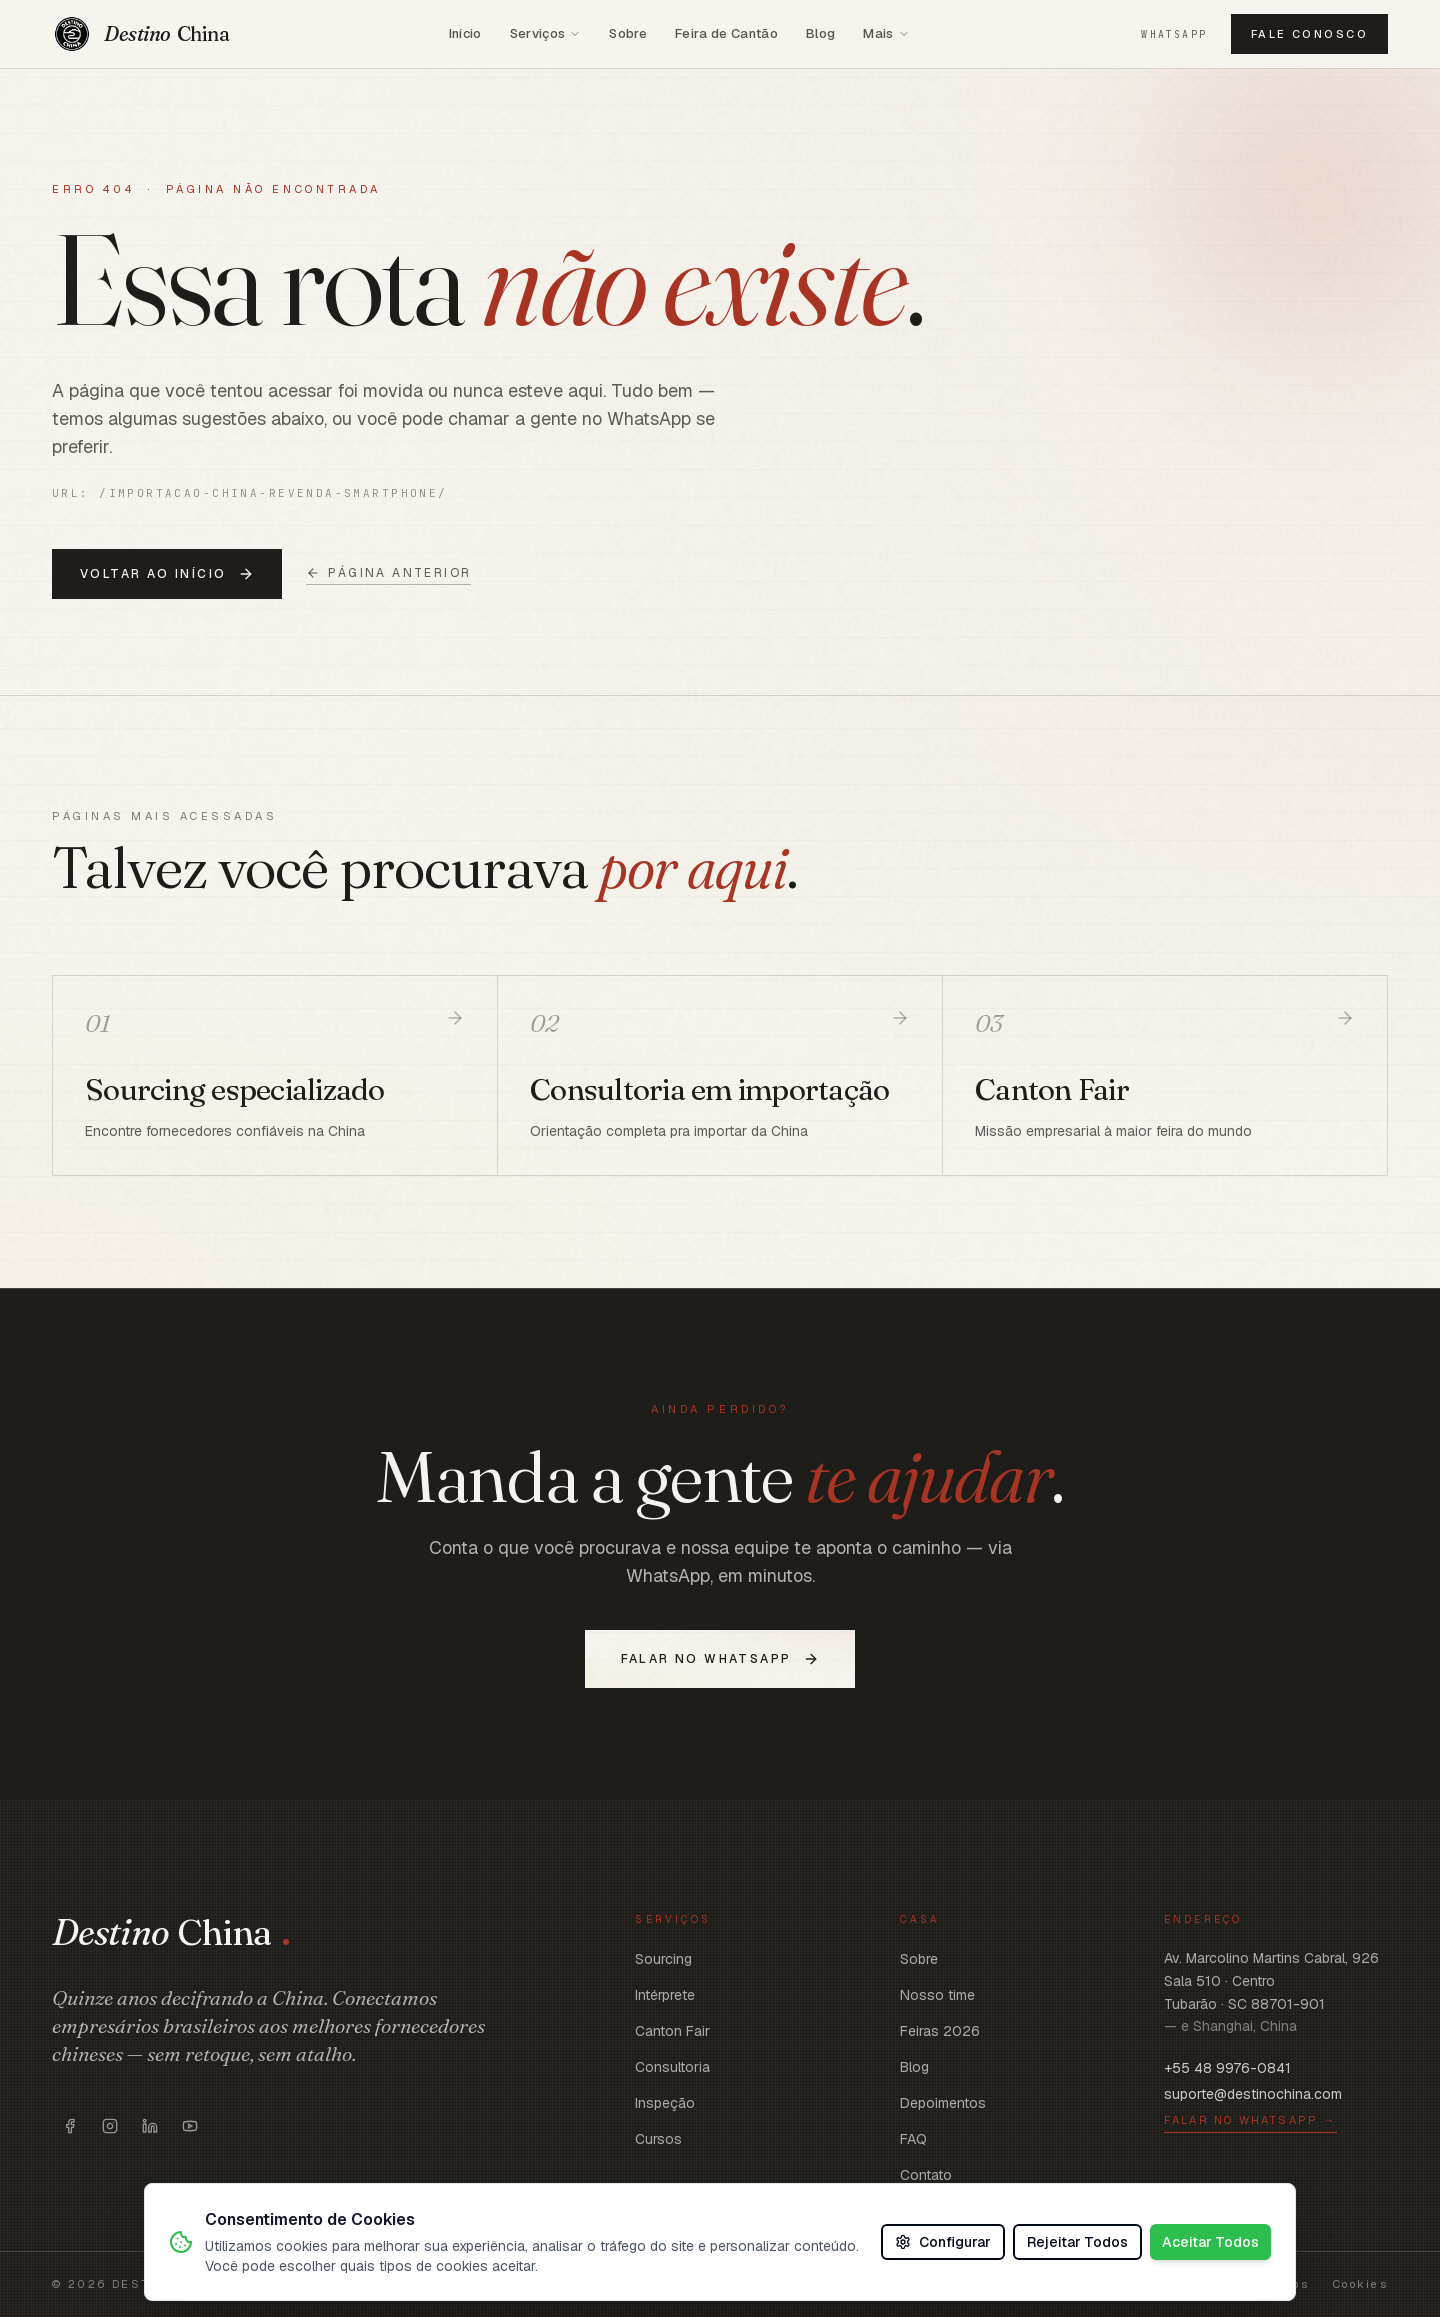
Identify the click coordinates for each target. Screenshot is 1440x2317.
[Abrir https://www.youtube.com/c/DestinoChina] (190, 2126)
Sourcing (663, 1959)
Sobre (628, 33)
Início (465, 33)
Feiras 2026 (940, 2031)
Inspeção (665, 2103)
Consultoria (672, 2067)
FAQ (913, 2139)
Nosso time (937, 1995)
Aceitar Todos (1210, 2242)
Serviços (546, 33)
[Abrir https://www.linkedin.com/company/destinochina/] (150, 2126)
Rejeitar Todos (1077, 2242)
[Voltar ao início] (140, 34)
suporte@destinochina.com (1253, 2094)
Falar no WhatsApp (720, 1659)
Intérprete (665, 1995)
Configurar (943, 2242)
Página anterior (388, 573)
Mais (886, 33)
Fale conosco (1309, 34)
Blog (820, 33)
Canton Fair (672, 2031)
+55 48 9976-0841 (1227, 2068)
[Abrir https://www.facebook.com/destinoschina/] (70, 2126)
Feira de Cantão (726, 33)
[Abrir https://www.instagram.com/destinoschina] (110, 2126)
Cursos (658, 2139)
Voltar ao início (167, 574)
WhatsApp (1174, 34)
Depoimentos (943, 2103)
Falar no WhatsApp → (1250, 2120)
